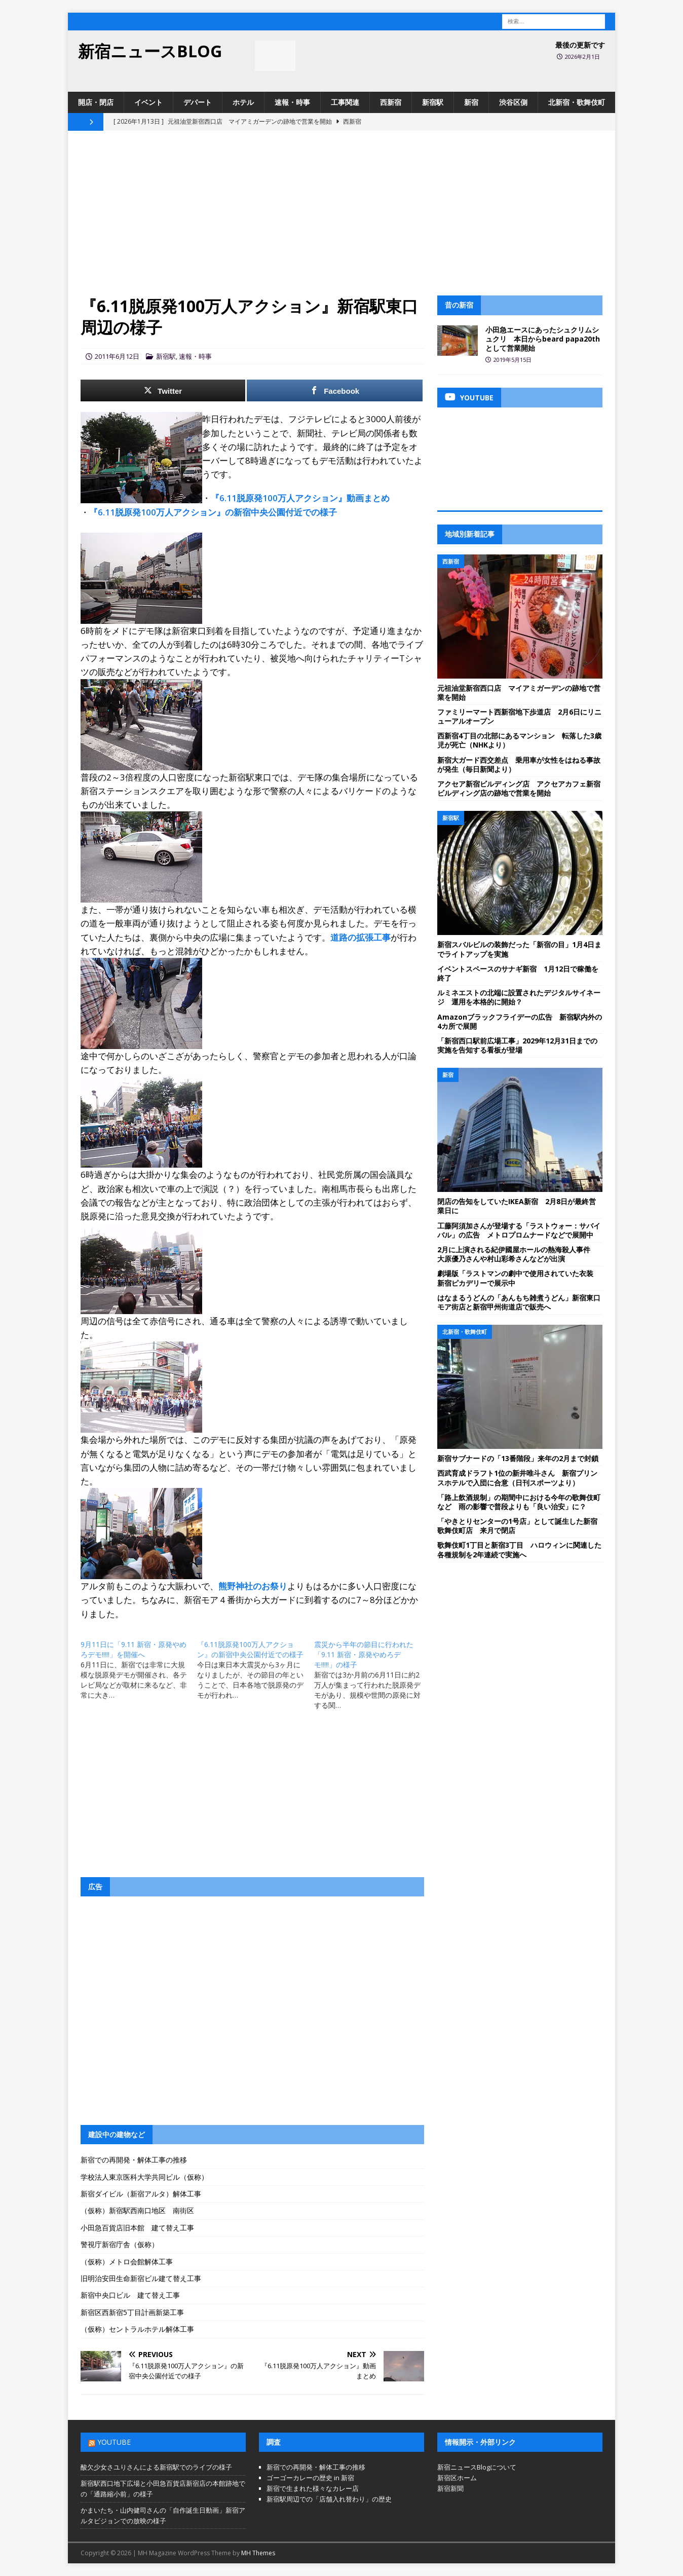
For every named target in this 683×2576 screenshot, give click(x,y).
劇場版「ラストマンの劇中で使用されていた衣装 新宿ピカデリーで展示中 (518, 1277)
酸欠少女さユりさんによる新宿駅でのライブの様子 (156, 2467)
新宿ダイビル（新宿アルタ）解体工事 (141, 2193)
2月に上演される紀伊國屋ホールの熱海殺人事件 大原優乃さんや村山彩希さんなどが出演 (517, 1254)
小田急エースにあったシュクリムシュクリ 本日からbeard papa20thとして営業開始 (542, 339)
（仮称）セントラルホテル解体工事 (137, 2329)
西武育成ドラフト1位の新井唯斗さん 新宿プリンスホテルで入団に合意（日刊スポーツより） (517, 1477)
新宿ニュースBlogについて (476, 2467)
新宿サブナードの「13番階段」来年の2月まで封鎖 (517, 1458)
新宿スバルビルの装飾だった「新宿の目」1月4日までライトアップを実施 (519, 949)
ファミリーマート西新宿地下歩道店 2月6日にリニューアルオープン (519, 716)
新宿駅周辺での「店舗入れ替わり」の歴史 (329, 2499)
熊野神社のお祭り (252, 1586)
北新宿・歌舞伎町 (576, 102)
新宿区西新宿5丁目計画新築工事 (132, 2312)
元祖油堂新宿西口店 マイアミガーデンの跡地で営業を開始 (518, 692)
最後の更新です (580, 45)
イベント (148, 102)
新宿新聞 (450, 2488)
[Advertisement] (341, 219)
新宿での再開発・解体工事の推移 (134, 2159)
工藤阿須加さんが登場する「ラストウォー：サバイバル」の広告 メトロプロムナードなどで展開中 (518, 1230)
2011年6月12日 (117, 356)
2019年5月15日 (513, 359)
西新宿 (390, 102)
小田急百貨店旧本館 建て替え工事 (137, 2227)
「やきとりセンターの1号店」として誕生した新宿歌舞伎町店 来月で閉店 (517, 1525)
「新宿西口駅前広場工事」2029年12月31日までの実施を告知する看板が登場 (517, 1045)
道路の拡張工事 (360, 937)
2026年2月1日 (582, 56)
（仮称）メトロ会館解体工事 (127, 2261)
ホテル (243, 102)
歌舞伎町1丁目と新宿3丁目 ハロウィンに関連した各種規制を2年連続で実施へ (519, 1549)
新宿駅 (432, 102)
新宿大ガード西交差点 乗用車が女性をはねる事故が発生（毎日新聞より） (518, 764)
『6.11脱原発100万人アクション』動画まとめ (300, 498)
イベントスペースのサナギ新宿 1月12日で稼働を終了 (517, 973)
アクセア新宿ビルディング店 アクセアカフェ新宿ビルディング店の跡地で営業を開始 (518, 788)
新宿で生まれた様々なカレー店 (313, 2488)
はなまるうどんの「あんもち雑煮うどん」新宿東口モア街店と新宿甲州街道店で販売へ (518, 1302)
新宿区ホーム (457, 2477)
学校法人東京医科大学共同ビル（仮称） (144, 2177)
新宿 (471, 102)
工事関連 (345, 102)
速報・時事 (292, 102)
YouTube (114, 2442)
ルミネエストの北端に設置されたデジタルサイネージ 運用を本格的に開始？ (518, 997)
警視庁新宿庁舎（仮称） (120, 2244)
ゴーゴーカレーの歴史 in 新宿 (310, 2477)
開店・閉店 (95, 102)
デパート (197, 102)
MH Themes (258, 2553)
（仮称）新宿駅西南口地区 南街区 (137, 2210)
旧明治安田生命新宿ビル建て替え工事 (141, 2278)
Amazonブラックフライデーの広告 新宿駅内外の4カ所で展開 (519, 1021)
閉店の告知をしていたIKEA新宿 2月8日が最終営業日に (516, 1206)
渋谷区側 (513, 102)
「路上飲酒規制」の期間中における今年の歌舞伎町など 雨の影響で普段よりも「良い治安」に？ (518, 1501)
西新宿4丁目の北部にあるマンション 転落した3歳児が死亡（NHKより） (519, 740)
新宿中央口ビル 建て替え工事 (130, 2295)
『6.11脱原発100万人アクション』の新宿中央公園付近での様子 (213, 512)
